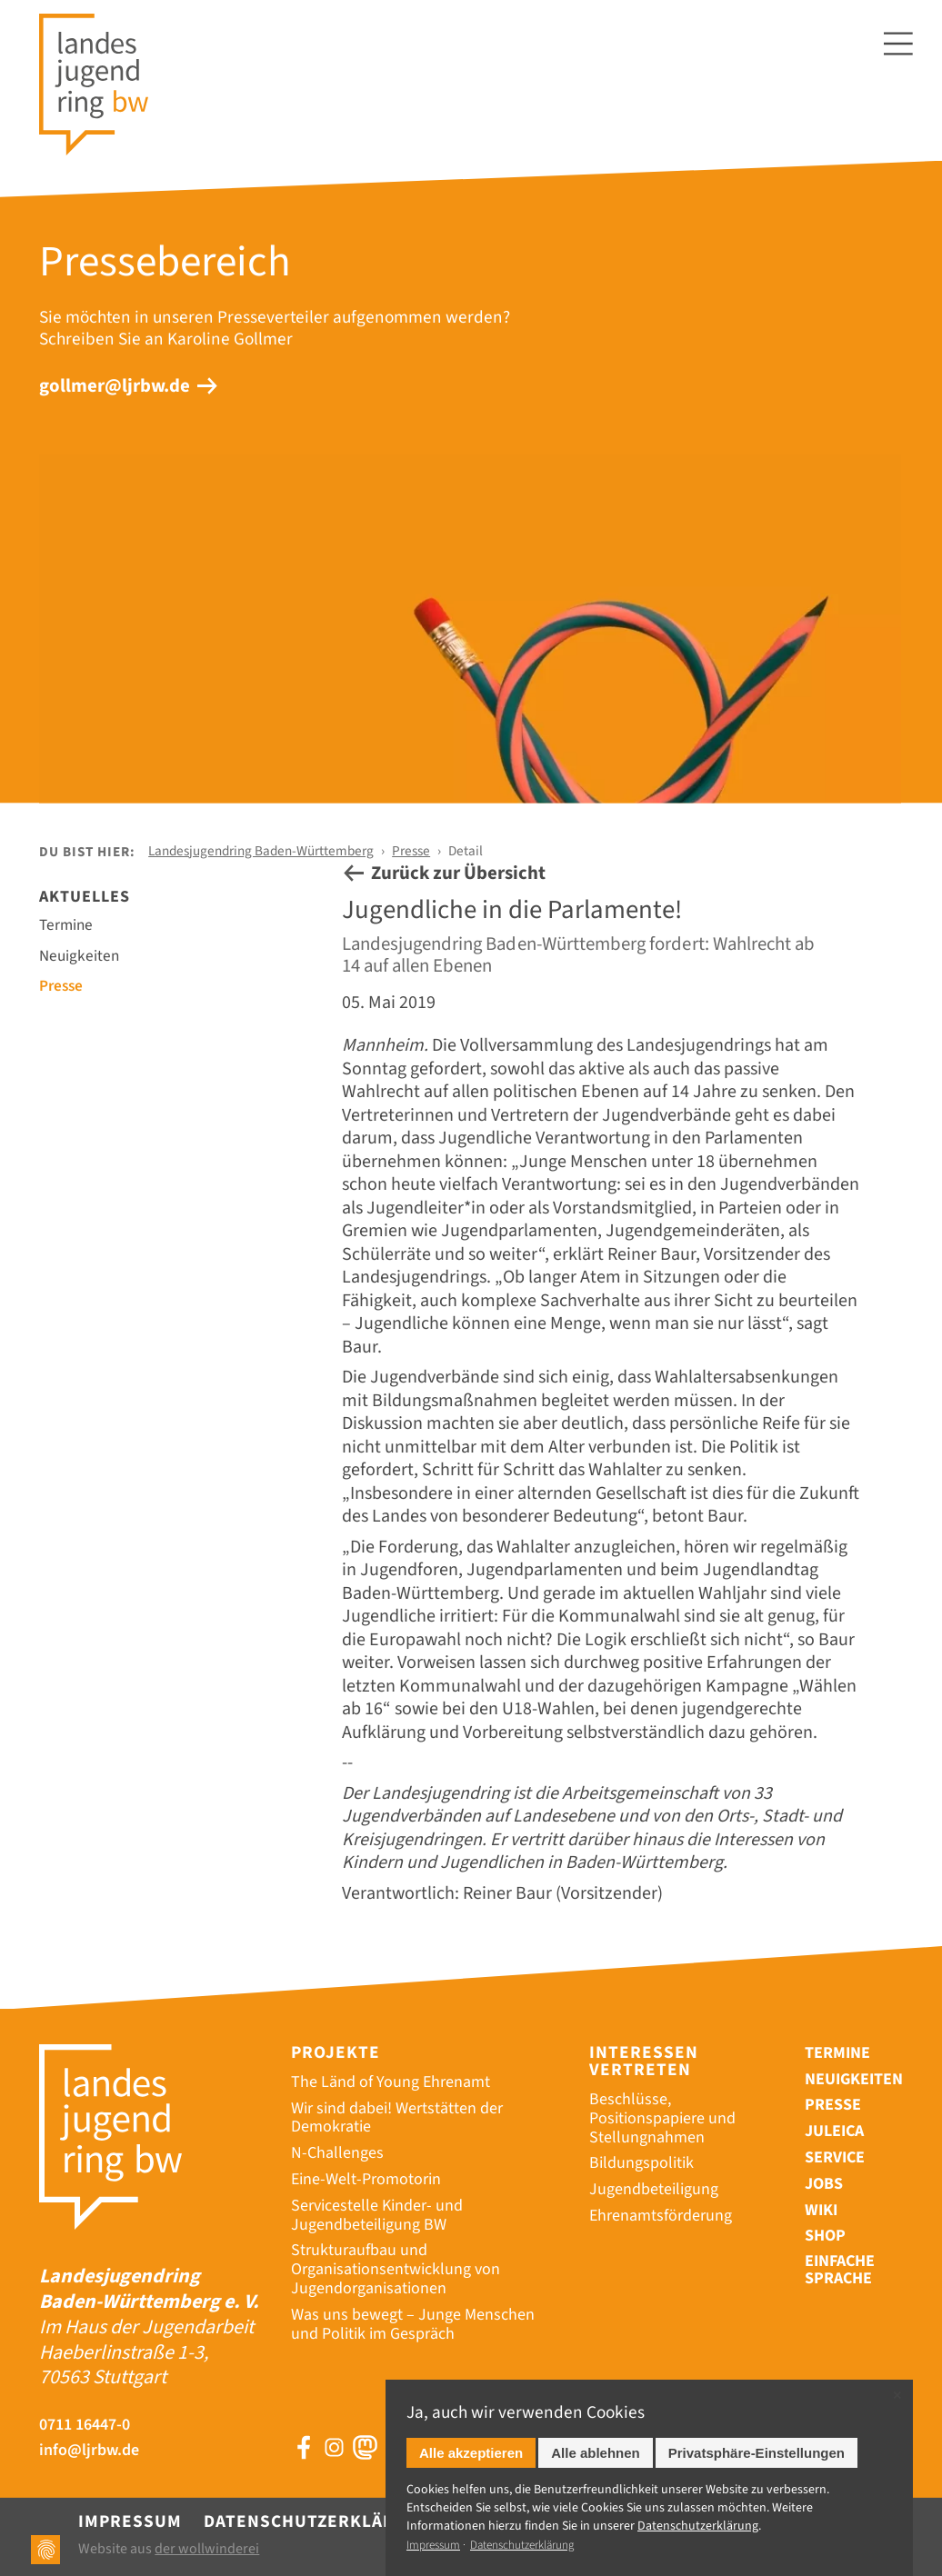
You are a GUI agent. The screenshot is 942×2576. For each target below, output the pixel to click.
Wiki (821, 2210)
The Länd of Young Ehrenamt (390, 2082)
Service (835, 2157)
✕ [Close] (897, 2395)
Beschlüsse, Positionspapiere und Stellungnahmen (662, 2118)
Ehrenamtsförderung (660, 2215)
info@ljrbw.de (89, 2451)
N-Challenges (337, 2153)
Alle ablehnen (595, 2453)
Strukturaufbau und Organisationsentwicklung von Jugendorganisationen (395, 2269)
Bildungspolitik (641, 2163)
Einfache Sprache (840, 2270)
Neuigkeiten (79, 956)
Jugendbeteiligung (653, 2189)
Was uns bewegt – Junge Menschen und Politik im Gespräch (413, 2324)
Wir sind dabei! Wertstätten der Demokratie (397, 2118)
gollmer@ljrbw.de (114, 386)
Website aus (168, 2549)
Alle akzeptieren (471, 2453)
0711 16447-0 (84, 2425)
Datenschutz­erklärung (697, 2526)
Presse (411, 851)
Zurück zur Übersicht (458, 873)
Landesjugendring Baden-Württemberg (261, 851)
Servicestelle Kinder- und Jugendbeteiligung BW (377, 2215)
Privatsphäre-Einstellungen (756, 2453)
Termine (66, 925)
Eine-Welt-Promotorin (366, 2179)
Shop (825, 2235)
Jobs (824, 2183)
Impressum (130, 2521)
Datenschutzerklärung (318, 2521)
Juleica (834, 2131)
